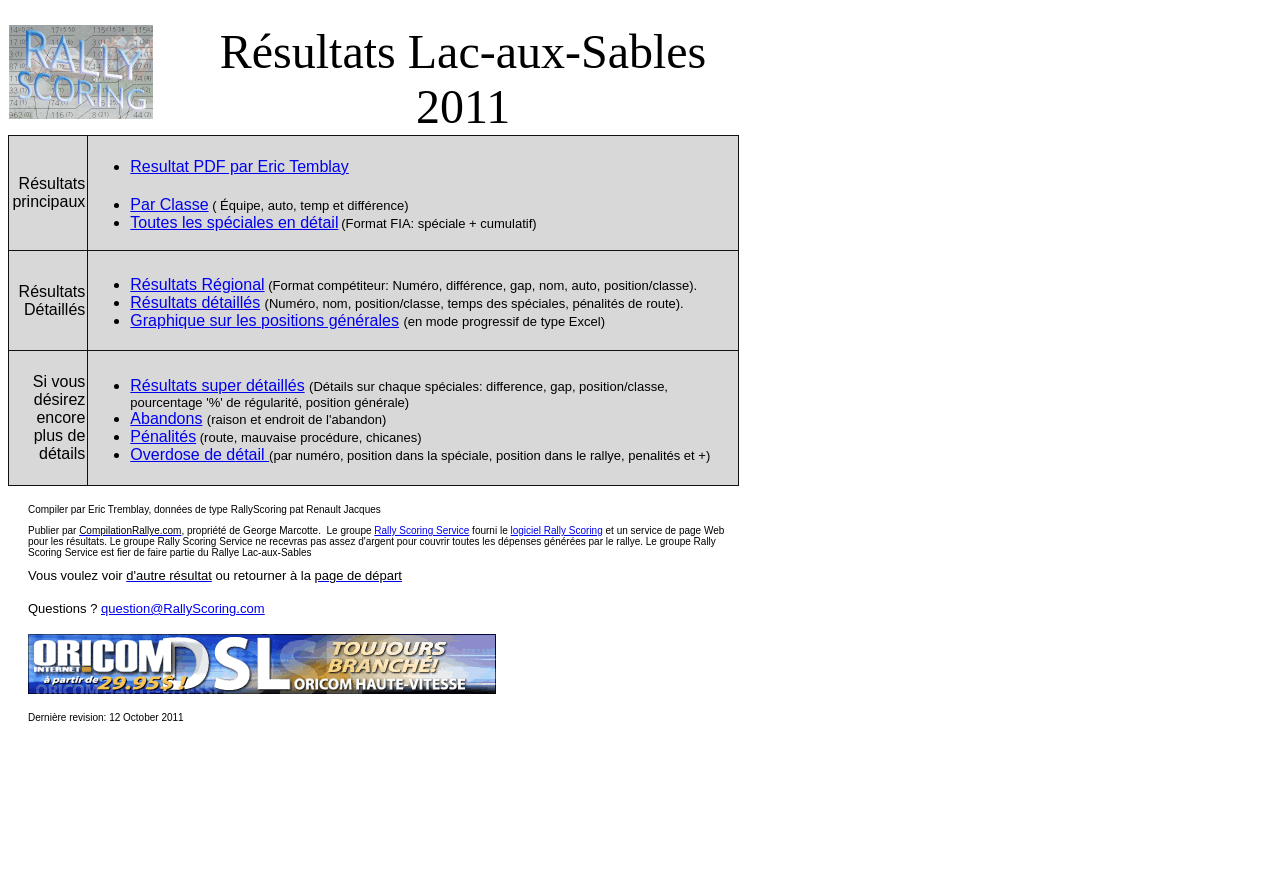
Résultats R (197, 284)
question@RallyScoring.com (183, 608)
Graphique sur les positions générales (264, 320)
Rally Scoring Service (421, 530)
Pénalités (163, 436)
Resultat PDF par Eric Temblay (239, 166)
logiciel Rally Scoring (556, 530)
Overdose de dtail (199, 454)
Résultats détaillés (195, 302)
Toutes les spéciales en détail (234, 222)
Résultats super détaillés (217, 385)
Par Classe (169, 204)
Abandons (166, 418)
